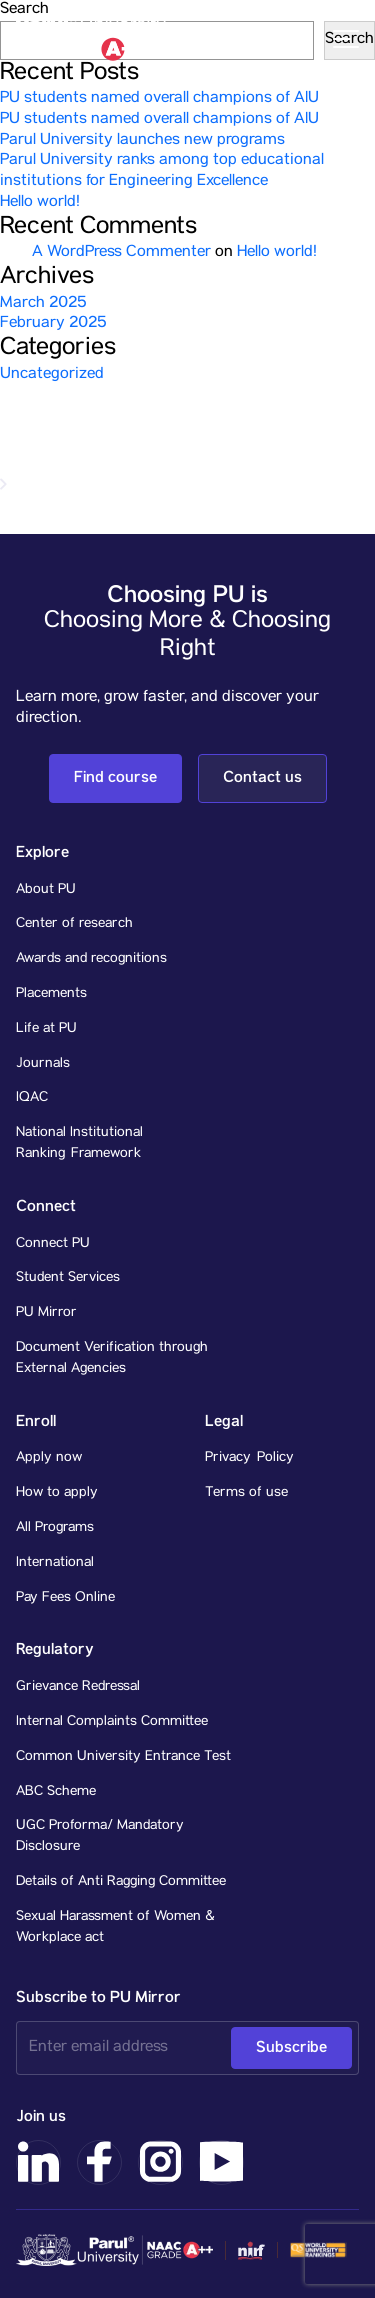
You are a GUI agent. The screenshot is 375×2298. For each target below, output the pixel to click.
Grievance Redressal (78, 1687)
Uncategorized (52, 375)
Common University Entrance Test (123, 1757)
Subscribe (291, 2047)
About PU (46, 890)
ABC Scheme (56, 1792)
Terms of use (246, 1493)
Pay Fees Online (65, 1598)
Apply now (49, 1458)
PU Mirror (46, 1313)
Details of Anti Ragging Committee (121, 1882)
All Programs (55, 1528)
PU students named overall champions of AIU (159, 99)
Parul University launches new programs (142, 141)
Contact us (262, 777)
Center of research (74, 924)
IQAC (32, 1098)
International (55, 1563)
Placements (51, 994)
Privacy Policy (249, 1458)
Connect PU (53, 1244)
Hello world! (40, 203)
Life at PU (46, 1029)
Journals (43, 1064)
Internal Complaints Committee (112, 1722)
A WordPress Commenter (121, 253)
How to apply (57, 1493)
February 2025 (53, 324)
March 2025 (43, 304)
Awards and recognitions (91, 959)
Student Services (68, 1278)
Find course (115, 777)
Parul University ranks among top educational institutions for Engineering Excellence (162, 171)
